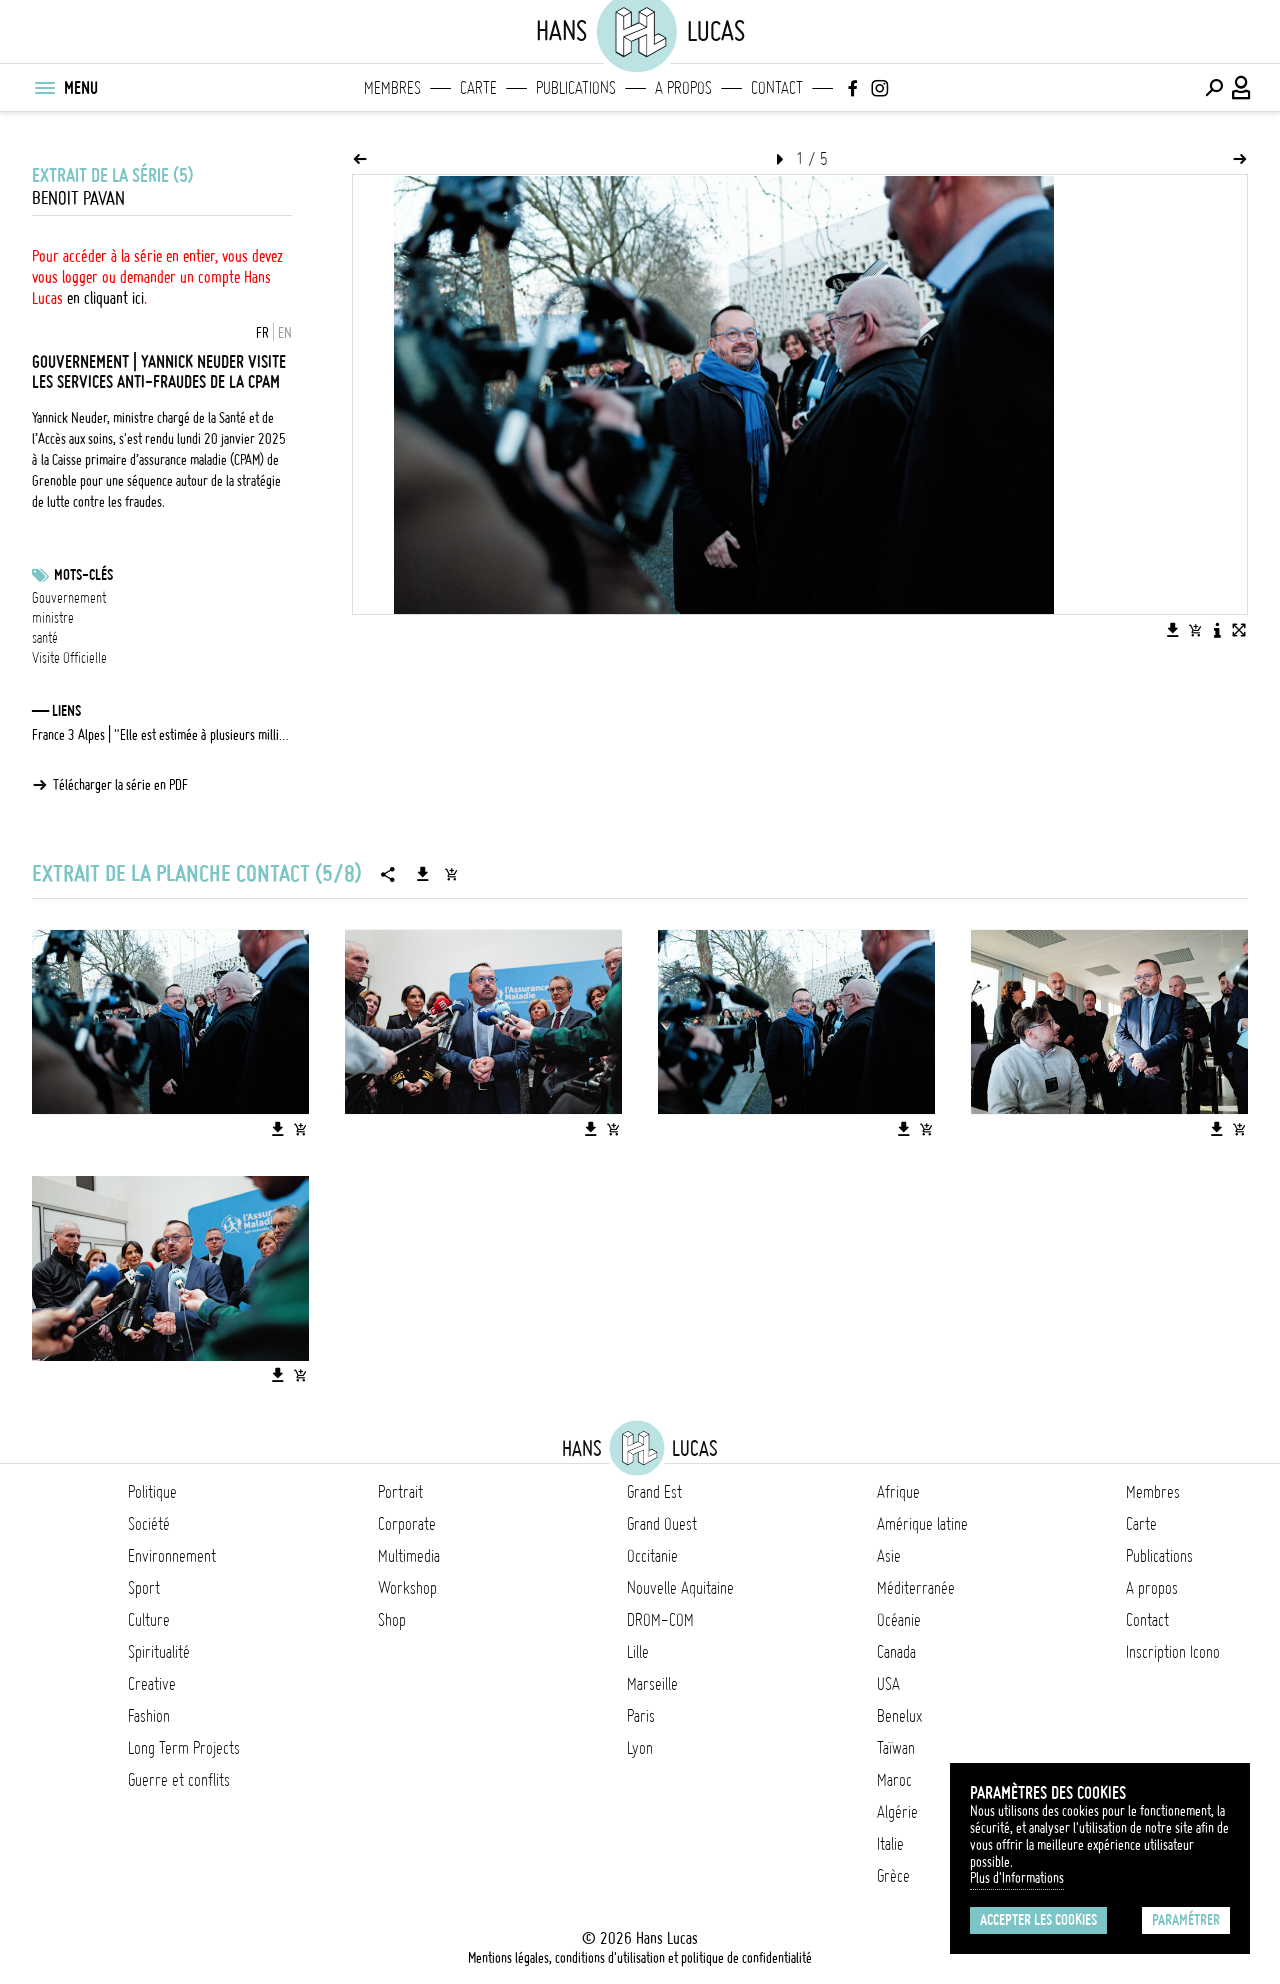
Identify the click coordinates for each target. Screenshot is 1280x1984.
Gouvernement (69, 598)
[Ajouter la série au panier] (451, 874)
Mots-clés (83, 575)
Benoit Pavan (78, 198)
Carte (478, 88)
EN (285, 333)
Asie (889, 1556)
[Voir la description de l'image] (1217, 630)
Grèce (893, 1876)
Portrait (400, 1492)
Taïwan (896, 1748)
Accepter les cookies (1038, 1920)
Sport (144, 1588)
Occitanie (652, 1556)
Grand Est (654, 1492)
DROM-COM (660, 1620)
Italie (890, 1844)
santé (45, 638)
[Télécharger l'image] (1173, 630)
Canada (896, 1652)
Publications (576, 88)
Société (149, 1524)
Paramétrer (1186, 1920)
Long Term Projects (184, 1748)
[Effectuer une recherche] (1214, 88)
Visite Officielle (69, 658)
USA (888, 1684)
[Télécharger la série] (423, 874)
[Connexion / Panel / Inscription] (1242, 88)
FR (262, 333)
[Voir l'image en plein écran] (1239, 630)
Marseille (652, 1684)
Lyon (640, 1748)
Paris (641, 1716)
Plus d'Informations (1017, 1878)
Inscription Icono (1173, 1652)
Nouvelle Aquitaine (680, 1588)
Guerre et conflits (179, 1780)
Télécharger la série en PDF (120, 785)
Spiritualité (159, 1652)
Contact (777, 88)
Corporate (407, 1524)
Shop (392, 1620)
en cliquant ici (105, 298)
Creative (152, 1684)
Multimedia (409, 1556)
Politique (152, 1492)
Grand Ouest (662, 1524)
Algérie (897, 1812)
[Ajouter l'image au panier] (1195, 630)
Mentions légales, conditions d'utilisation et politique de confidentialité (640, 1958)
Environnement (172, 1556)
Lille (638, 1652)
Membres (392, 88)
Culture (149, 1620)
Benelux (899, 1716)
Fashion (149, 1716)
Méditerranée (916, 1588)
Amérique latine (922, 1524)
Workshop (407, 1588)
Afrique (898, 1492)
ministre (53, 618)
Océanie (899, 1620)
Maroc (894, 1780)
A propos (683, 88)
